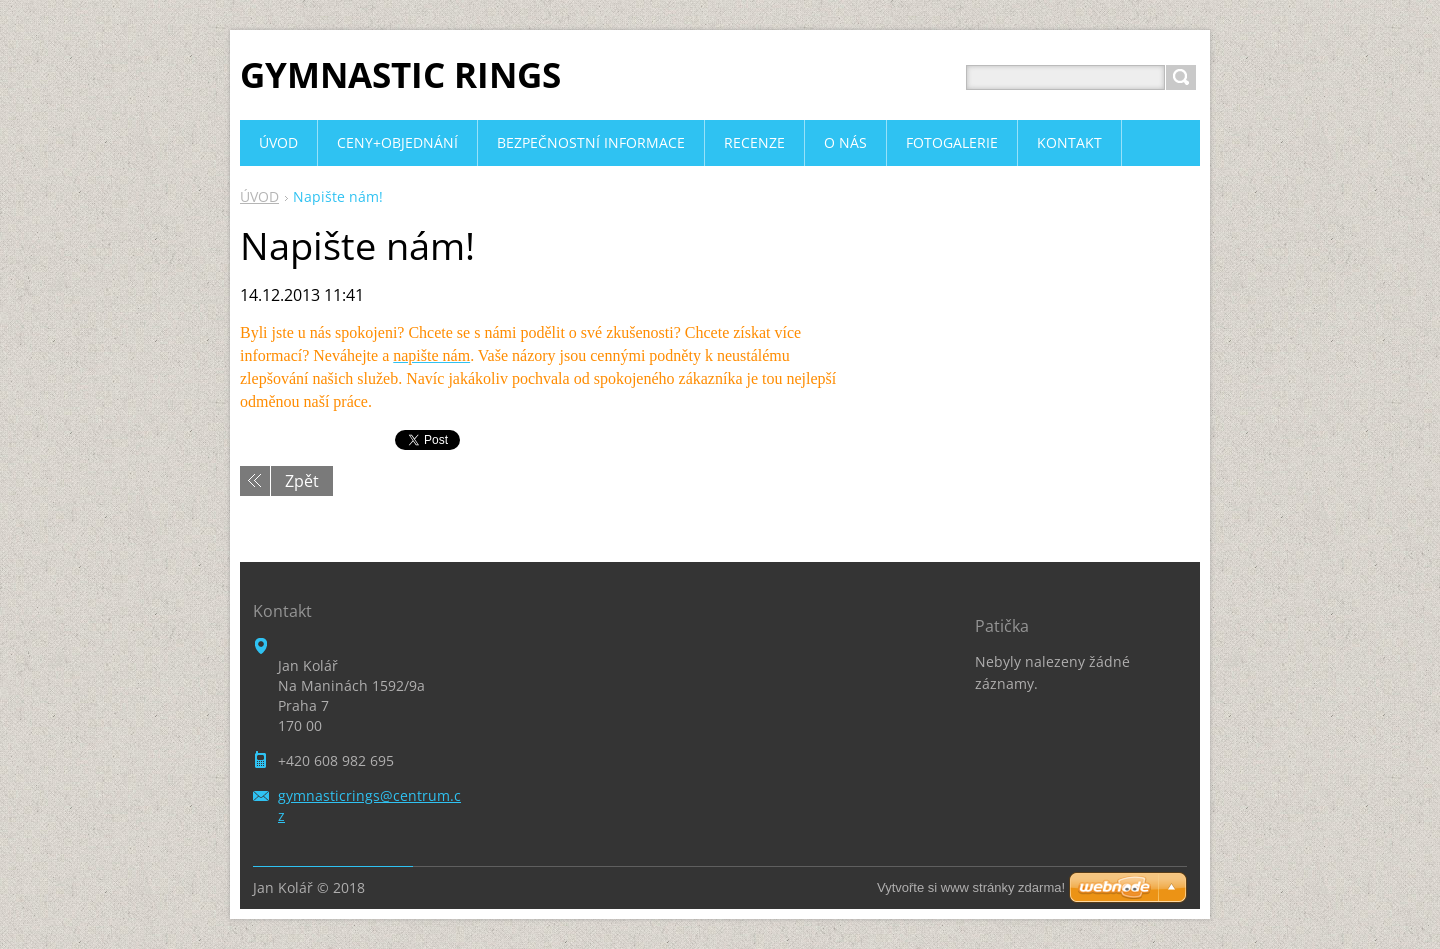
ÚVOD (259, 196)
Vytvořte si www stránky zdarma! (971, 887)
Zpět (302, 481)
